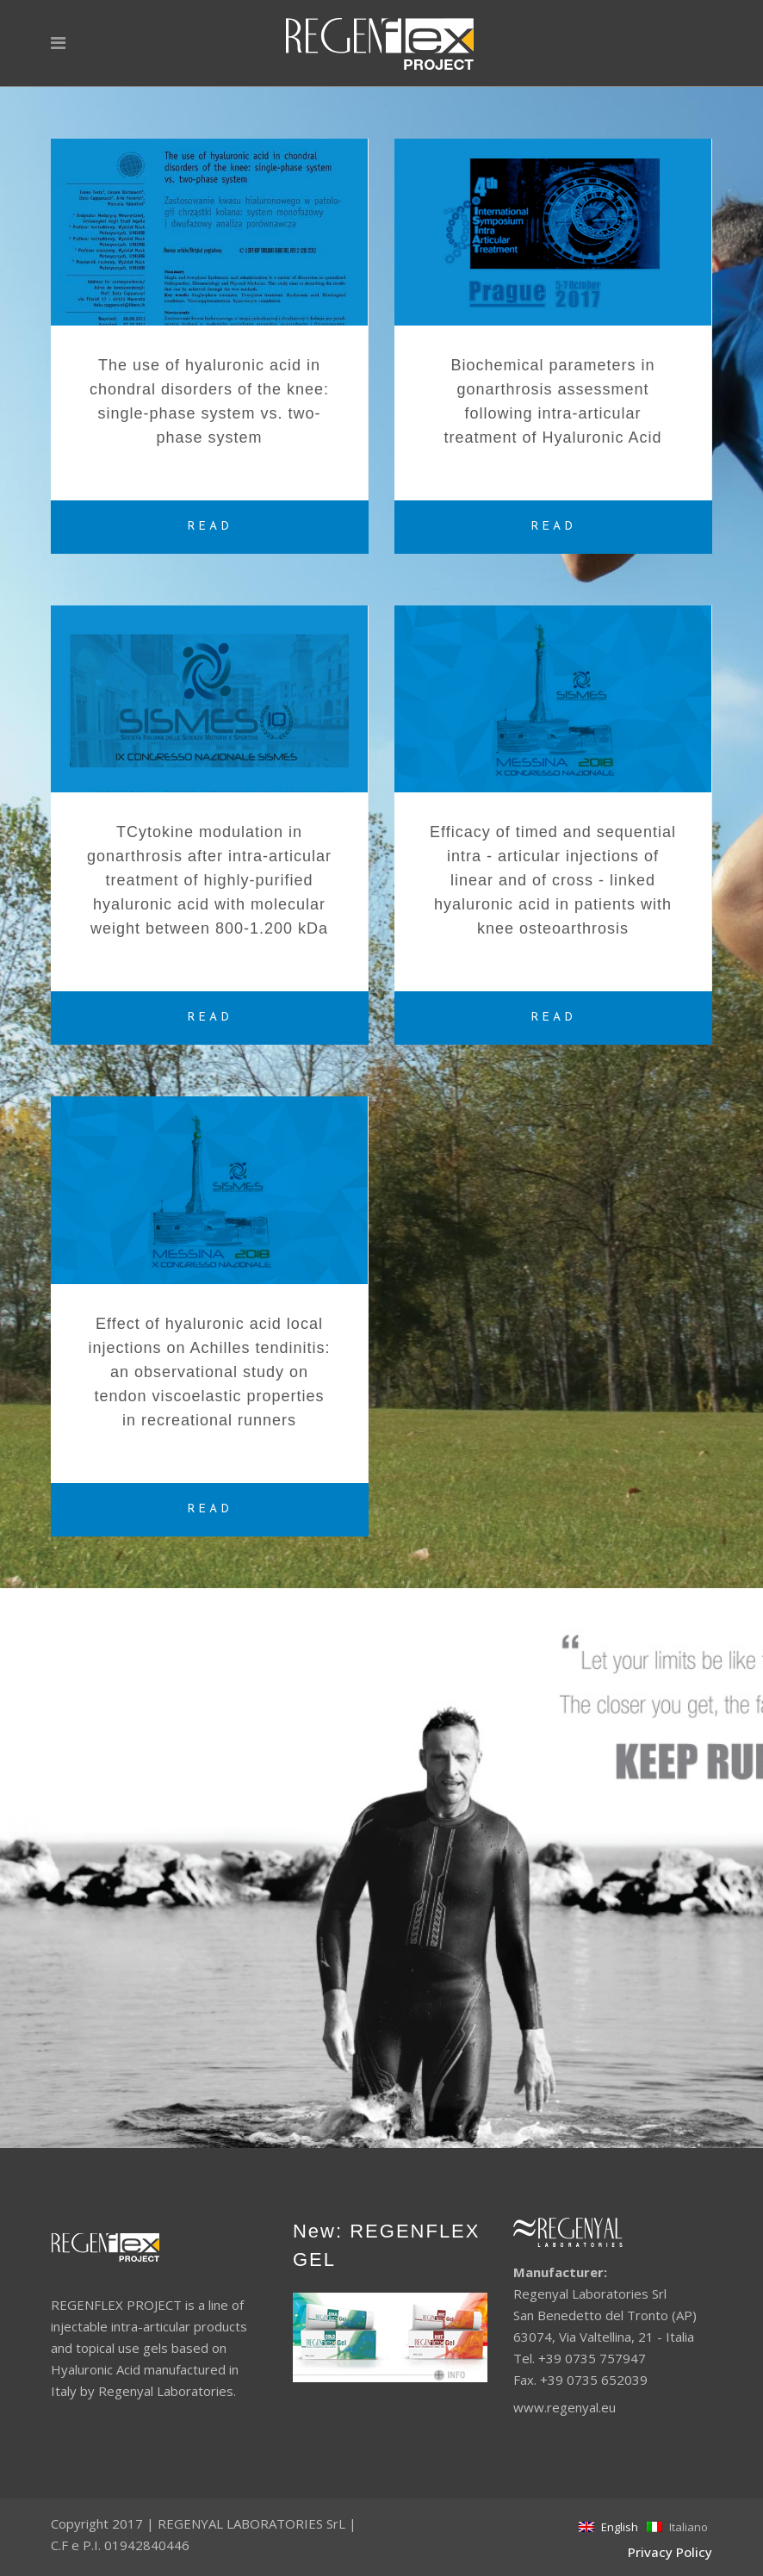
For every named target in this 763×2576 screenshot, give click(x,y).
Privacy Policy (670, 2551)
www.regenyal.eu (564, 2407)
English (608, 2527)
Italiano (677, 2527)
